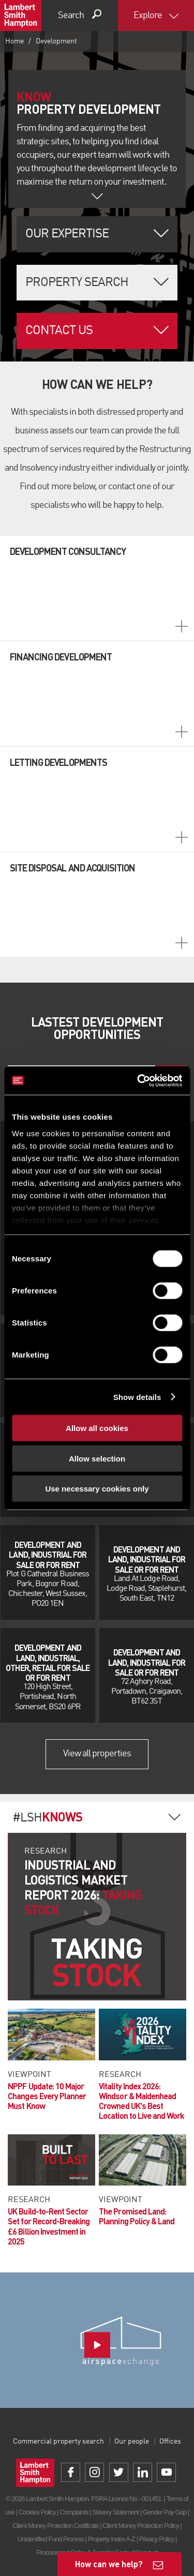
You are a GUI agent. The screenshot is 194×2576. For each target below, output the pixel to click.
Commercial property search (58, 2441)
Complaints (73, 2512)
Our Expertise (67, 234)
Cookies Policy (37, 2512)
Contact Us (59, 331)
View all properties (97, 1753)
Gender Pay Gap (164, 2512)
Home (14, 41)
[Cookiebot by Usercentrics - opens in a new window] (138, 1080)
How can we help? (109, 2563)
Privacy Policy (156, 2539)
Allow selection (97, 1458)
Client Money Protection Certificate (55, 2525)
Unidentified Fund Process (51, 2539)
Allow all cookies (97, 1428)
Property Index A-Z (111, 2539)
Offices (170, 2441)
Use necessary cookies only (96, 1488)
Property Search (77, 283)
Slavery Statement (115, 2512)
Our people (131, 2441)
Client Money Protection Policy (140, 2525)
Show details (137, 1396)
